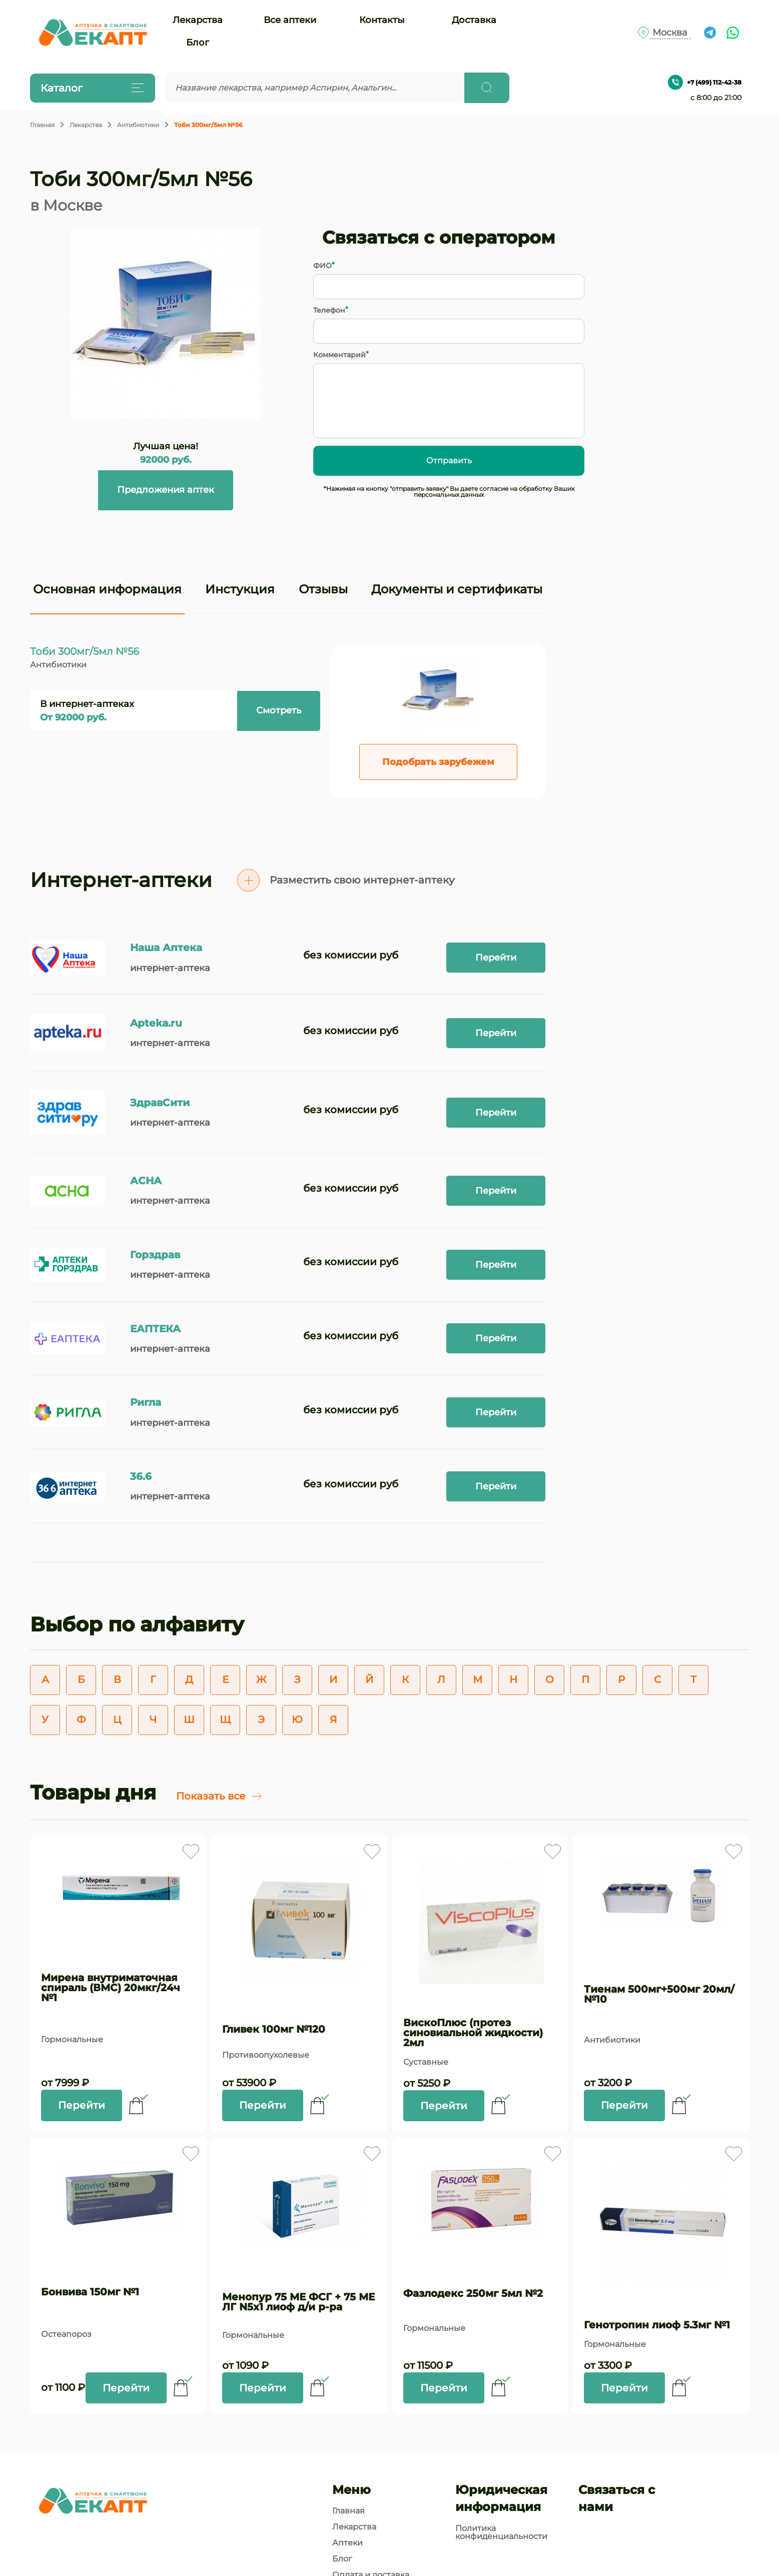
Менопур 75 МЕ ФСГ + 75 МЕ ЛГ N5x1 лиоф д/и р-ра (298, 2302)
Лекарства (198, 20)
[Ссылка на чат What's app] (732, 33)
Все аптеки (290, 20)
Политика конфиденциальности (501, 2532)
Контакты (382, 20)
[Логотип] (92, 33)
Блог (197, 42)
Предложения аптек (165, 489)
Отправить (449, 460)
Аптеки (347, 2543)
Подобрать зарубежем (438, 761)
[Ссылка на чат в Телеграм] (710, 33)
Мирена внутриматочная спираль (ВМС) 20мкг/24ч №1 (110, 1988)
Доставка (474, 20)
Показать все (219, 1796)
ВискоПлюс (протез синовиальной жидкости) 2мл (473, 2033)
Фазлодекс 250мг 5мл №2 (473, 2293)
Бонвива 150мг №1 (90, 2292)
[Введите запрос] (315, 88)
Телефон (329, 310)
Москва (669, 32)
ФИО (322, 265)
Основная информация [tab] (107, 589)
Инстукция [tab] (240, 589)
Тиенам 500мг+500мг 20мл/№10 (659, 1994)
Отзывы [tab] (323, 589)
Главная (42, 125)
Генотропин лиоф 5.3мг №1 (657, 2325)
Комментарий (339, 354)
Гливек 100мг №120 (273, 2029)
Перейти (495, 957)
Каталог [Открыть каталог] (90, 88)
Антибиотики (138, 125)
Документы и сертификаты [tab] (456, 589)
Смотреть (278, 710)
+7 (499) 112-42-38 (704, 82)
